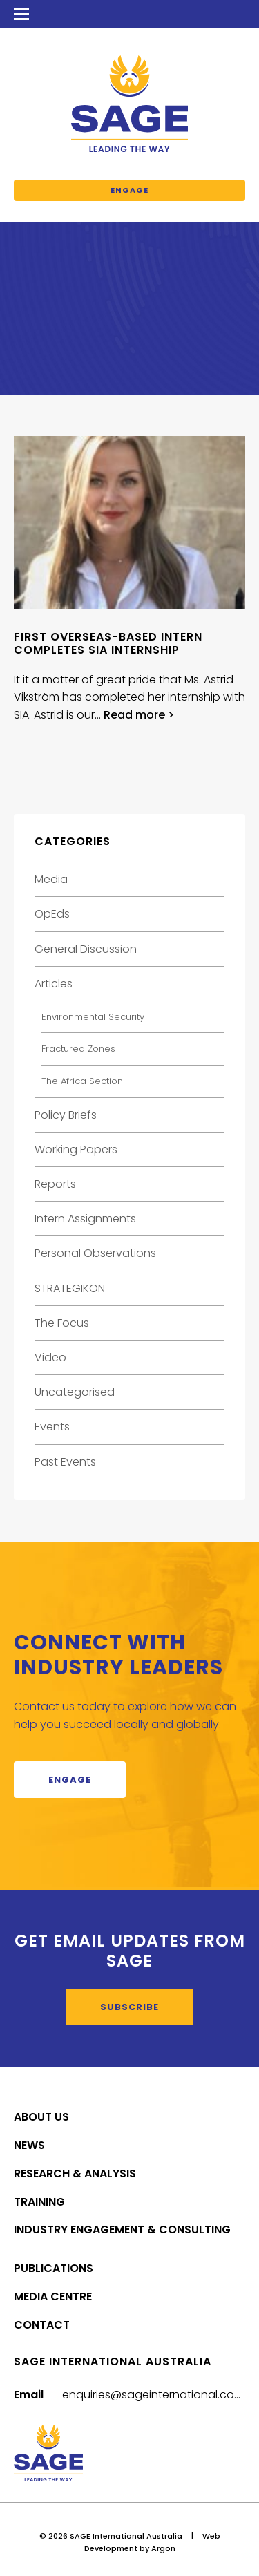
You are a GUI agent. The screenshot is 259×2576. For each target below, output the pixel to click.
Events (52, 1426)
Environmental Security (92, 1016)
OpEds (52, 914)
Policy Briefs (66, 1115)
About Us (41, 2117)
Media (51, 879)
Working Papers (76, 1149)
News (29, 2145)
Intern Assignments (85, 1219)
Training (39, 2202)
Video (50, 1357)
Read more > (139, 715)
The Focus (62, 1323)
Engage (129, 190)
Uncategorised (75, 1392)
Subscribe (129, 2007)
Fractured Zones (78, 1048)
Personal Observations (95, 1253)
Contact (42, 2325)
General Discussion (86, 949)
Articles (54, 984)
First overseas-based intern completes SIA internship (108, 643)
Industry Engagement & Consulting (122, 2229)
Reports (55, 1184)
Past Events (65, 1462)
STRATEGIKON (70, 1288)
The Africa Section (82, 1081)
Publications (53, 2268)
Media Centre (53, 2296)
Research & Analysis (75, 2173)
